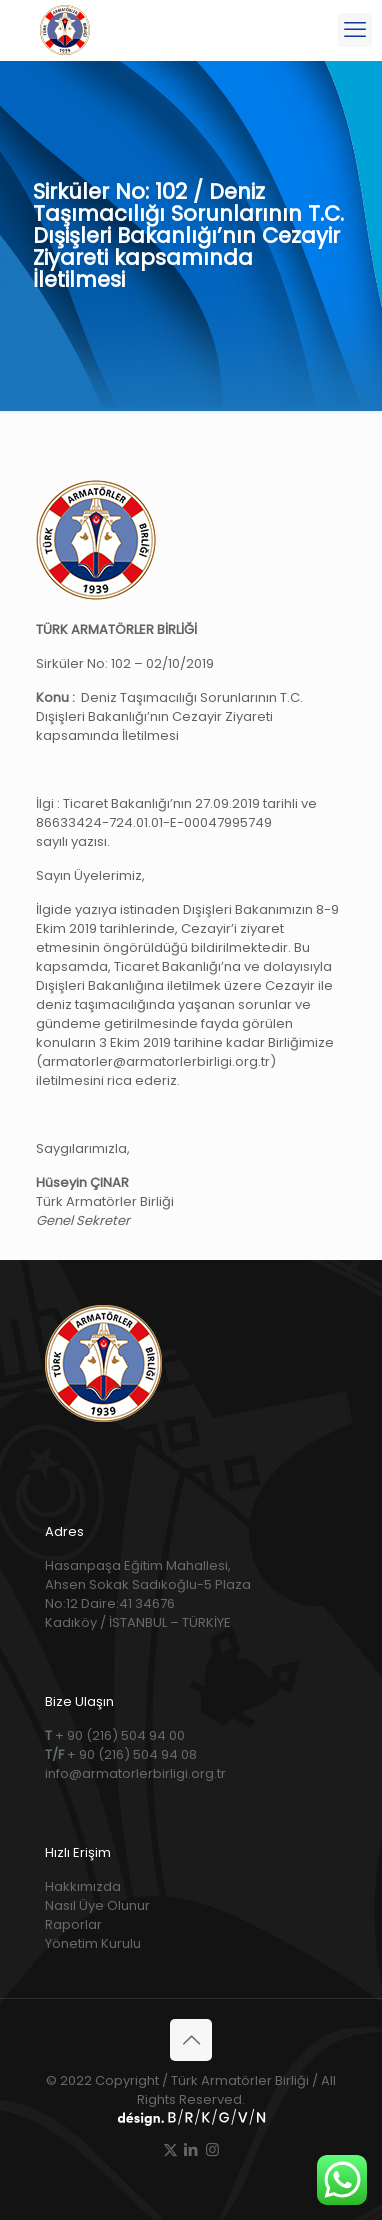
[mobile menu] (355, 30)
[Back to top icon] (191, 2040)
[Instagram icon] (212, 2149)
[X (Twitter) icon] (170, 2149)
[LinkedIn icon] (191, 2149)
